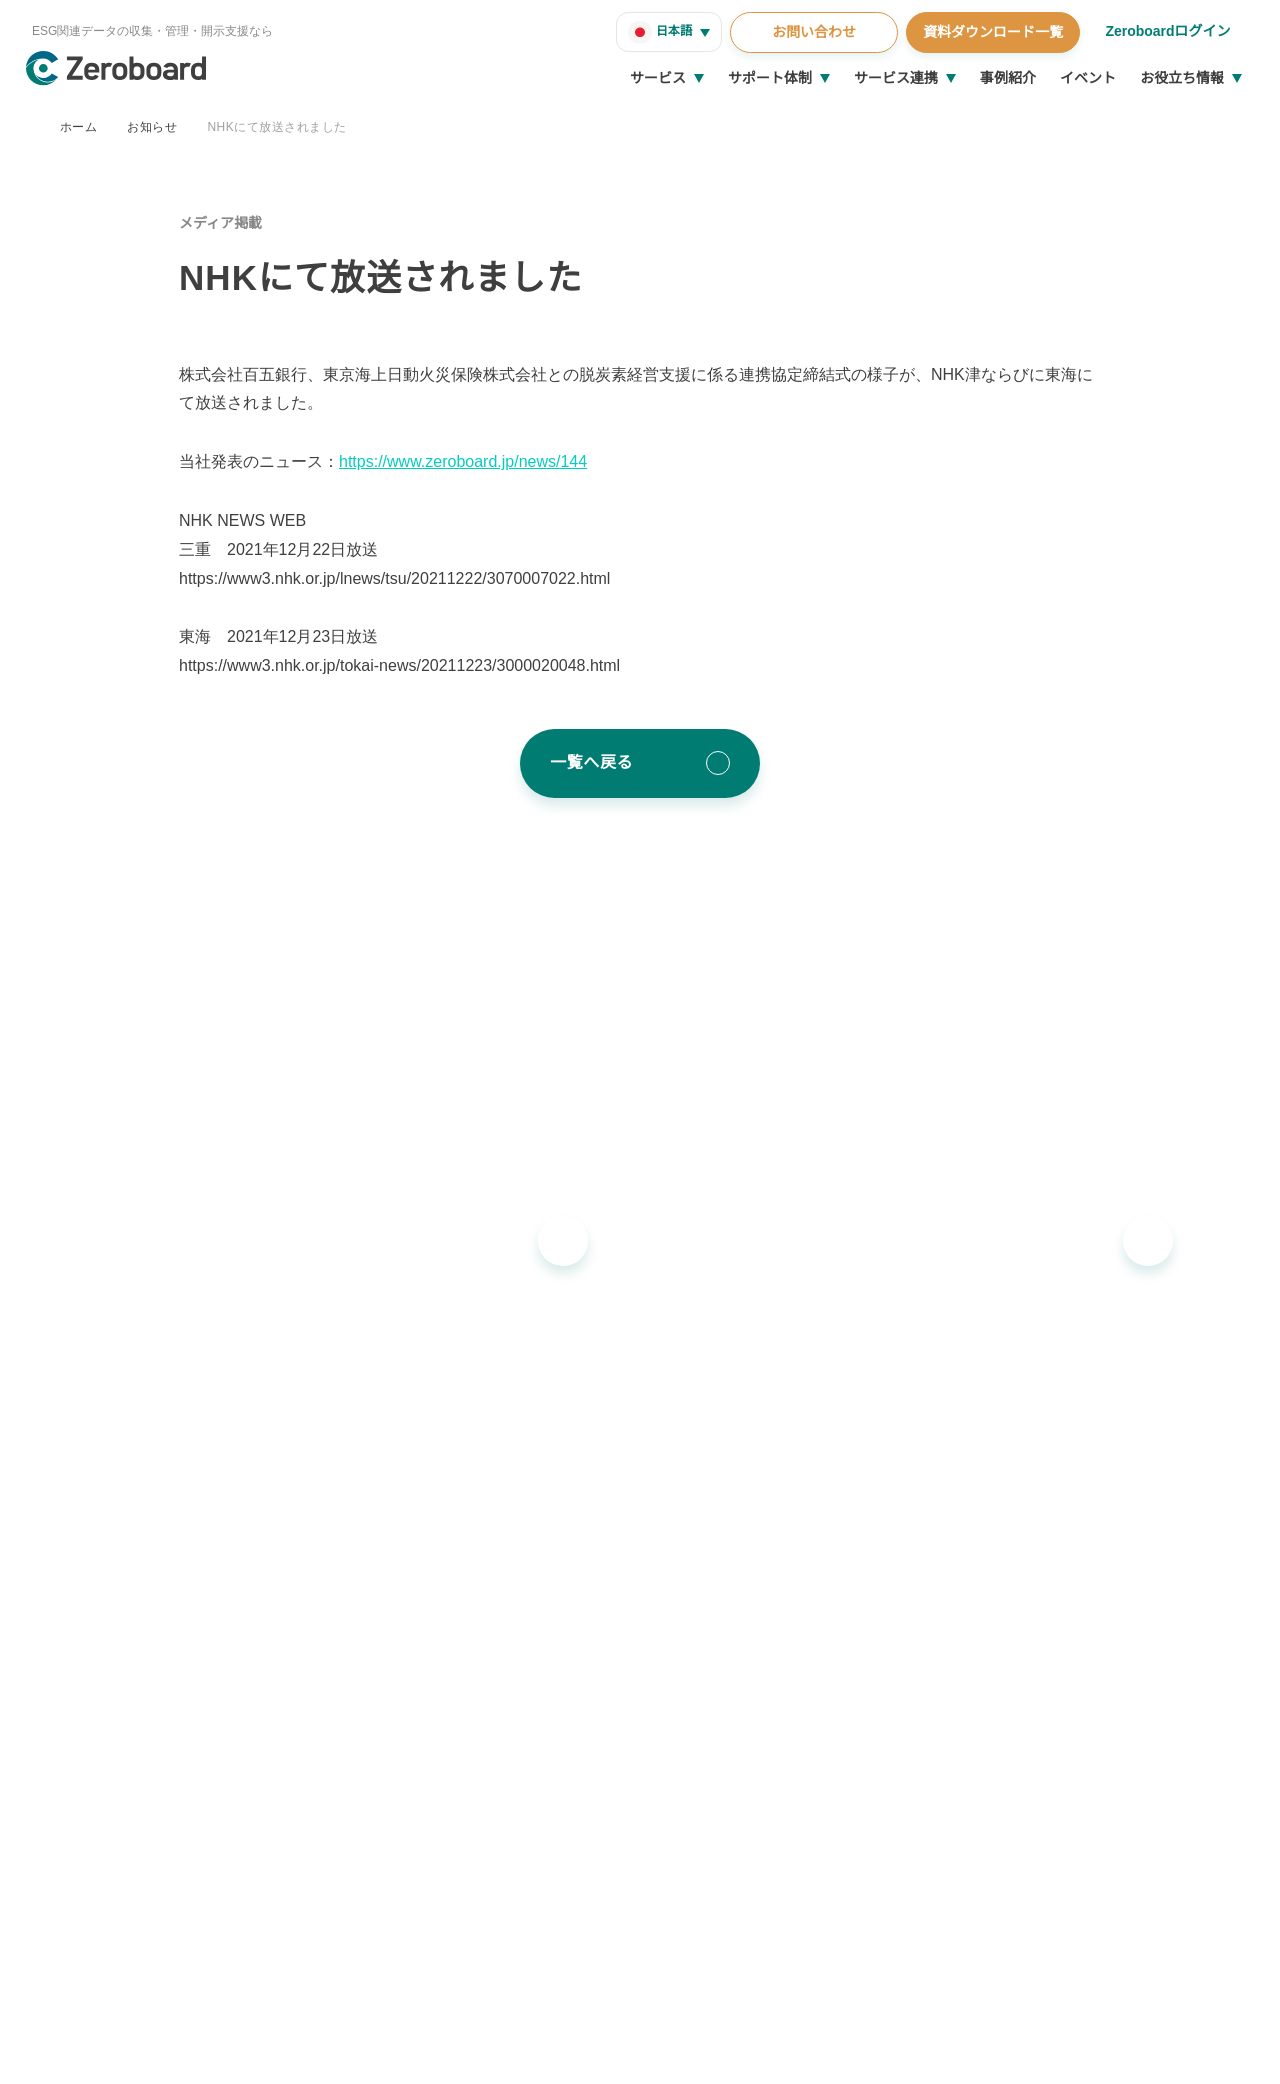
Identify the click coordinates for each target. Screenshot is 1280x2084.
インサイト (1080, 1484)
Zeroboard (397, 1484)
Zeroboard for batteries (441, 1551)
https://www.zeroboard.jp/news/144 (473, 462)
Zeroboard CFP (411, 1617)
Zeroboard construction (442, 1584)
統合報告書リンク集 (1108, 1584)
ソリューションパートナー (787, 1605)
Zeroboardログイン (1166, 31)
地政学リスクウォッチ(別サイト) (464, 1716)
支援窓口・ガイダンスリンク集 (1142, 1551)
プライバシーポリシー (540, 2044)
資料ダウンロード (1101, 1650)
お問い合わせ (811, 32)
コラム (1066, 1517)
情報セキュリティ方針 (162, 2044)
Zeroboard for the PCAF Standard (472, 1650)
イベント (1088, 78)
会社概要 (1050, 1698)
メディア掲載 (220, 223)
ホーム (78, 126)
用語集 (1066, 1617)
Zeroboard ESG (412, 1517)
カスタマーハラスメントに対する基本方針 (351, 2044)
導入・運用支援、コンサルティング (814, 1484)
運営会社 (64, 2044)
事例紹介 (1008, 78)
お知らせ (152, 126)
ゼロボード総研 (752, 1517)
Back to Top (1191, 1920)
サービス (658, 78)
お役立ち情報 (1182, 78)
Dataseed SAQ (407, 1683)
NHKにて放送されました (275, 126)
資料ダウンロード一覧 (990, 32)
